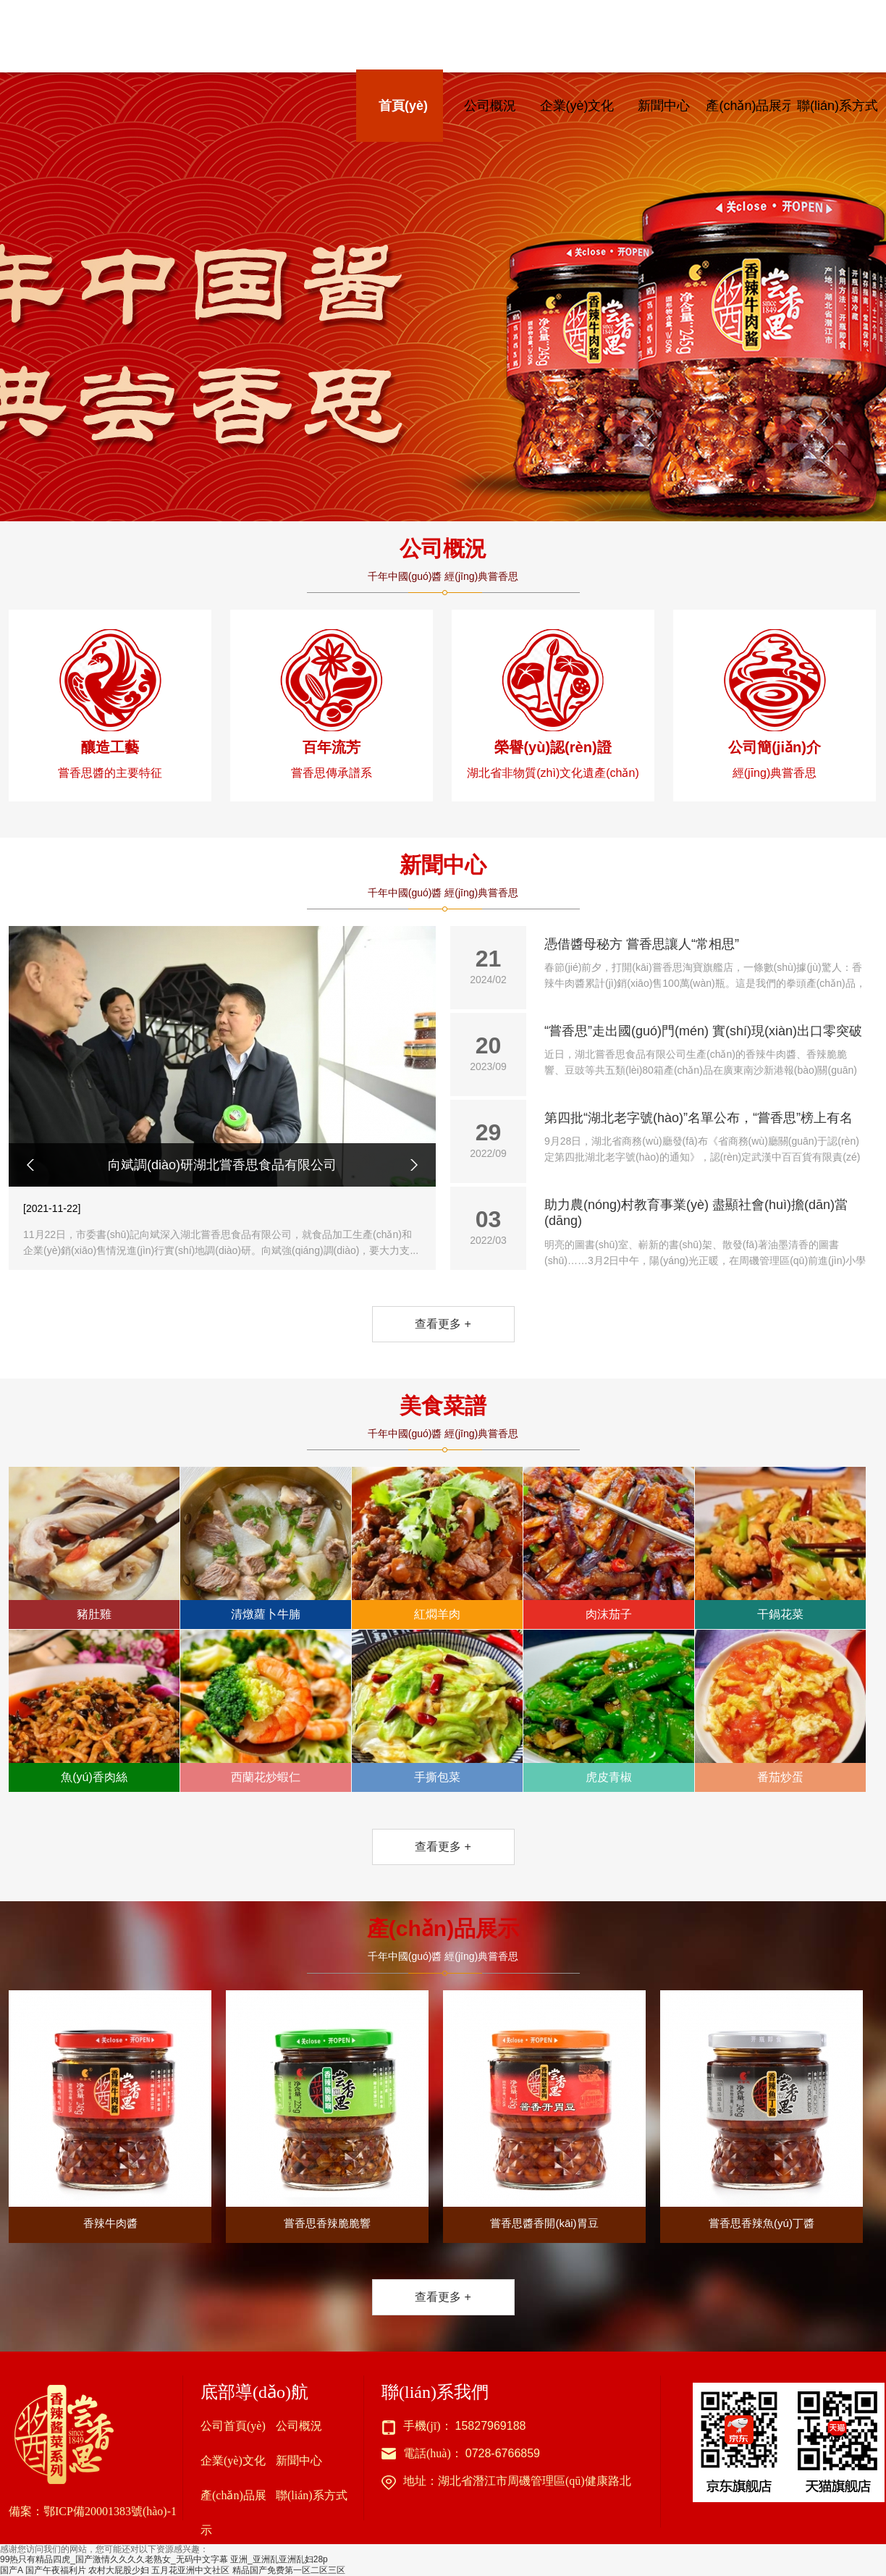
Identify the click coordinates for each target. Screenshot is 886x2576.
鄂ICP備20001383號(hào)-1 (110, 2511)
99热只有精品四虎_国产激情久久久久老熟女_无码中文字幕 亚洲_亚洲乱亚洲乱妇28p (164, 2559)
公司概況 (490, 105)
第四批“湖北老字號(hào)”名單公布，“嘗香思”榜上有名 (705, 1138)
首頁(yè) (403, 105)
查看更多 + (443, 1324)
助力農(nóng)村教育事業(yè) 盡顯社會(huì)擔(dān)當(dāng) (705, 1232)
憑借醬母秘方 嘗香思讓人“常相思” (705, 964)
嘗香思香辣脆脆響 (327, 2109)
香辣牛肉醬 (110, 2109)
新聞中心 (664, 105)
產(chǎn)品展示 (750, 105)
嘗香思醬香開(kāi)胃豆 (544, 2109)
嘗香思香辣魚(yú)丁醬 (761, 2109)
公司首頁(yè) (233, 2426)
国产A (11, 2570)
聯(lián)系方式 (837, 105)
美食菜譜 (443, 1406)
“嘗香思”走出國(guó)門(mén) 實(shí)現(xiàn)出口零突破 (705, 1051)
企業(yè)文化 (577, 105)
